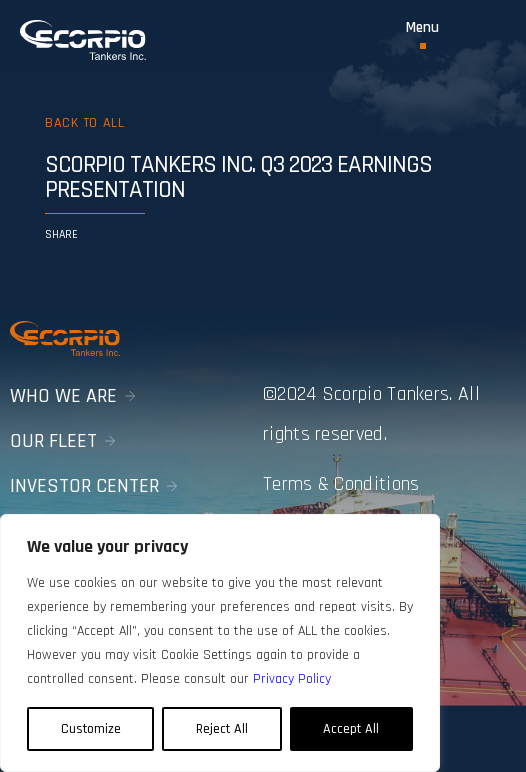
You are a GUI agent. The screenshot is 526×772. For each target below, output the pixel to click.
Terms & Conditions (341, 484)
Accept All (351, 729)
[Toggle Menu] (422, 34)
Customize (91, 729)
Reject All (222, 729)
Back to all (84, 123)
